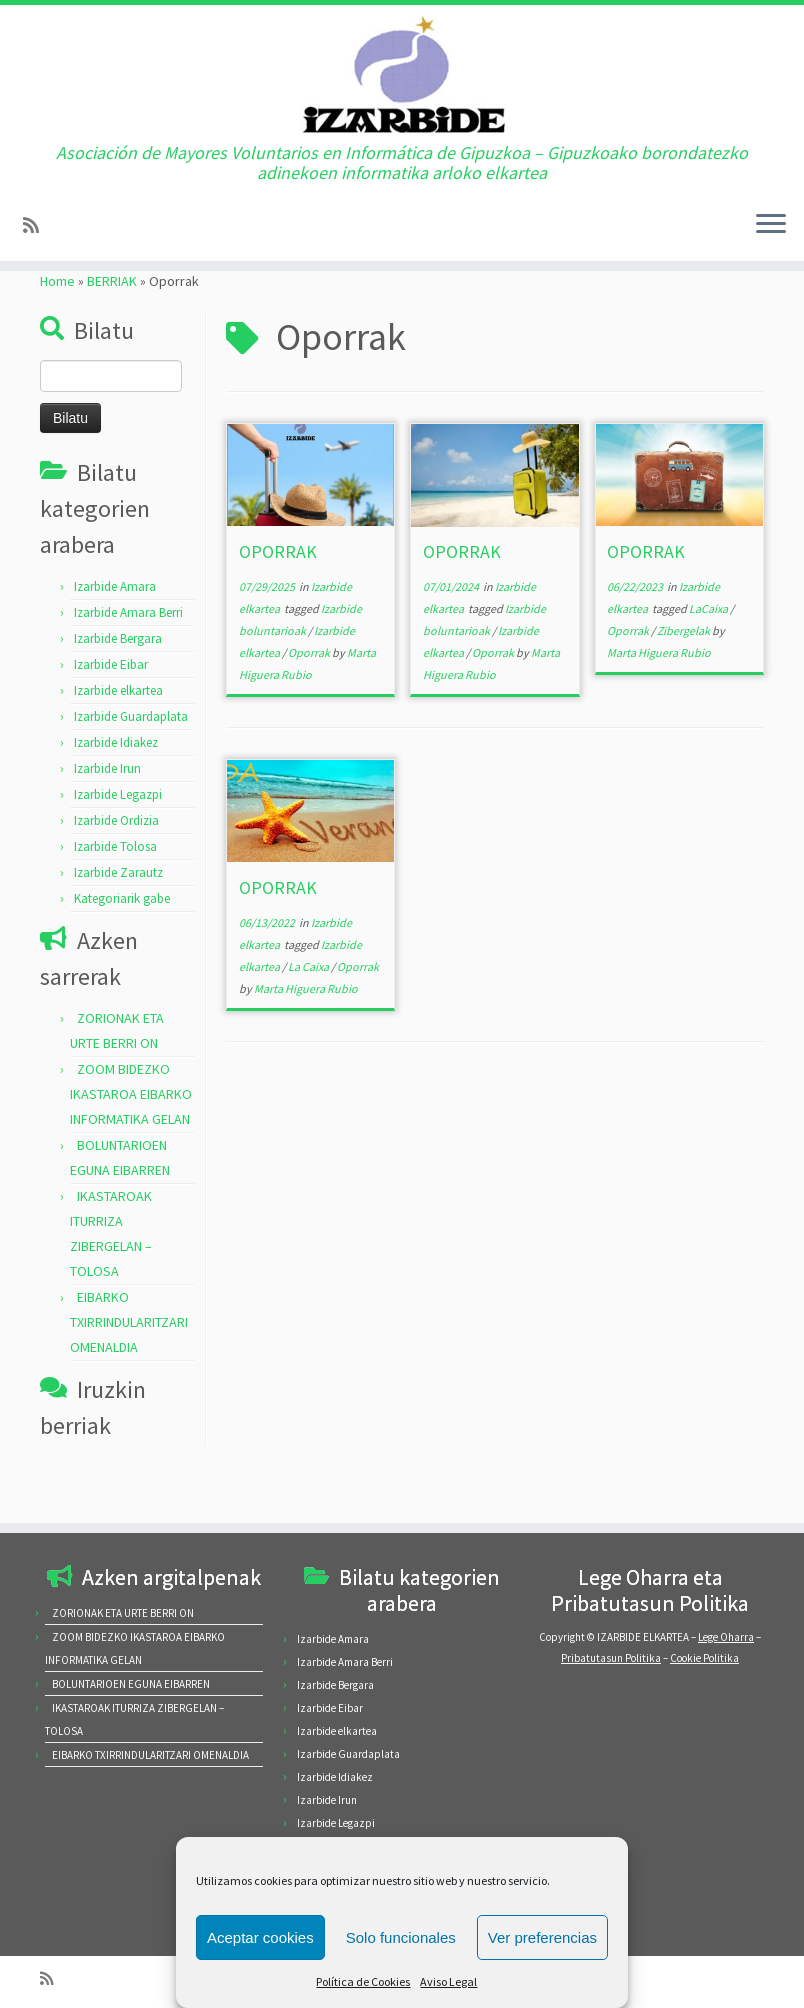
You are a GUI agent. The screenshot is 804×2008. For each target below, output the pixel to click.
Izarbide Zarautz (118, 920)
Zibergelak (684, 678)
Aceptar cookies (260, 1937)
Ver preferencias (542, 1937)
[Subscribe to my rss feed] (37, 247)
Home (57, 329)
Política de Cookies (363, 1981)
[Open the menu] (771, 247)
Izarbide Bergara (118, 686)
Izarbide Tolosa (115, 894)
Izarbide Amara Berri (128, 660)
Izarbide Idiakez (116, 790)
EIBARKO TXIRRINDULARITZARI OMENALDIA (129, 1370)
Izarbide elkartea (118, 738)
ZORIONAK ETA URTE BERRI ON (123, 1613)
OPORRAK (278, 599)
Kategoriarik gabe (122, 946)
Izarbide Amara (115, 634)
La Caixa (309, 1014)
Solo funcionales (401, 1937)
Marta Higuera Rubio (659, 700)
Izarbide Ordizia (116, 868)
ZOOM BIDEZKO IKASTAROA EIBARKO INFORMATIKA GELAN (131, 1142)
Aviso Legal (448, 1981)
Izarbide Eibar (111, 712)
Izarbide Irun (107, 816)
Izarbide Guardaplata (131, 764)
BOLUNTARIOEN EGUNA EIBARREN (131, 1684)
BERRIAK (112, 329)
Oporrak (310, 700)
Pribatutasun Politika (611, 1658)
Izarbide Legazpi (118, 842)
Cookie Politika (704, 1658)
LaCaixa (709, 656)
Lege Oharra (726, 1637)
